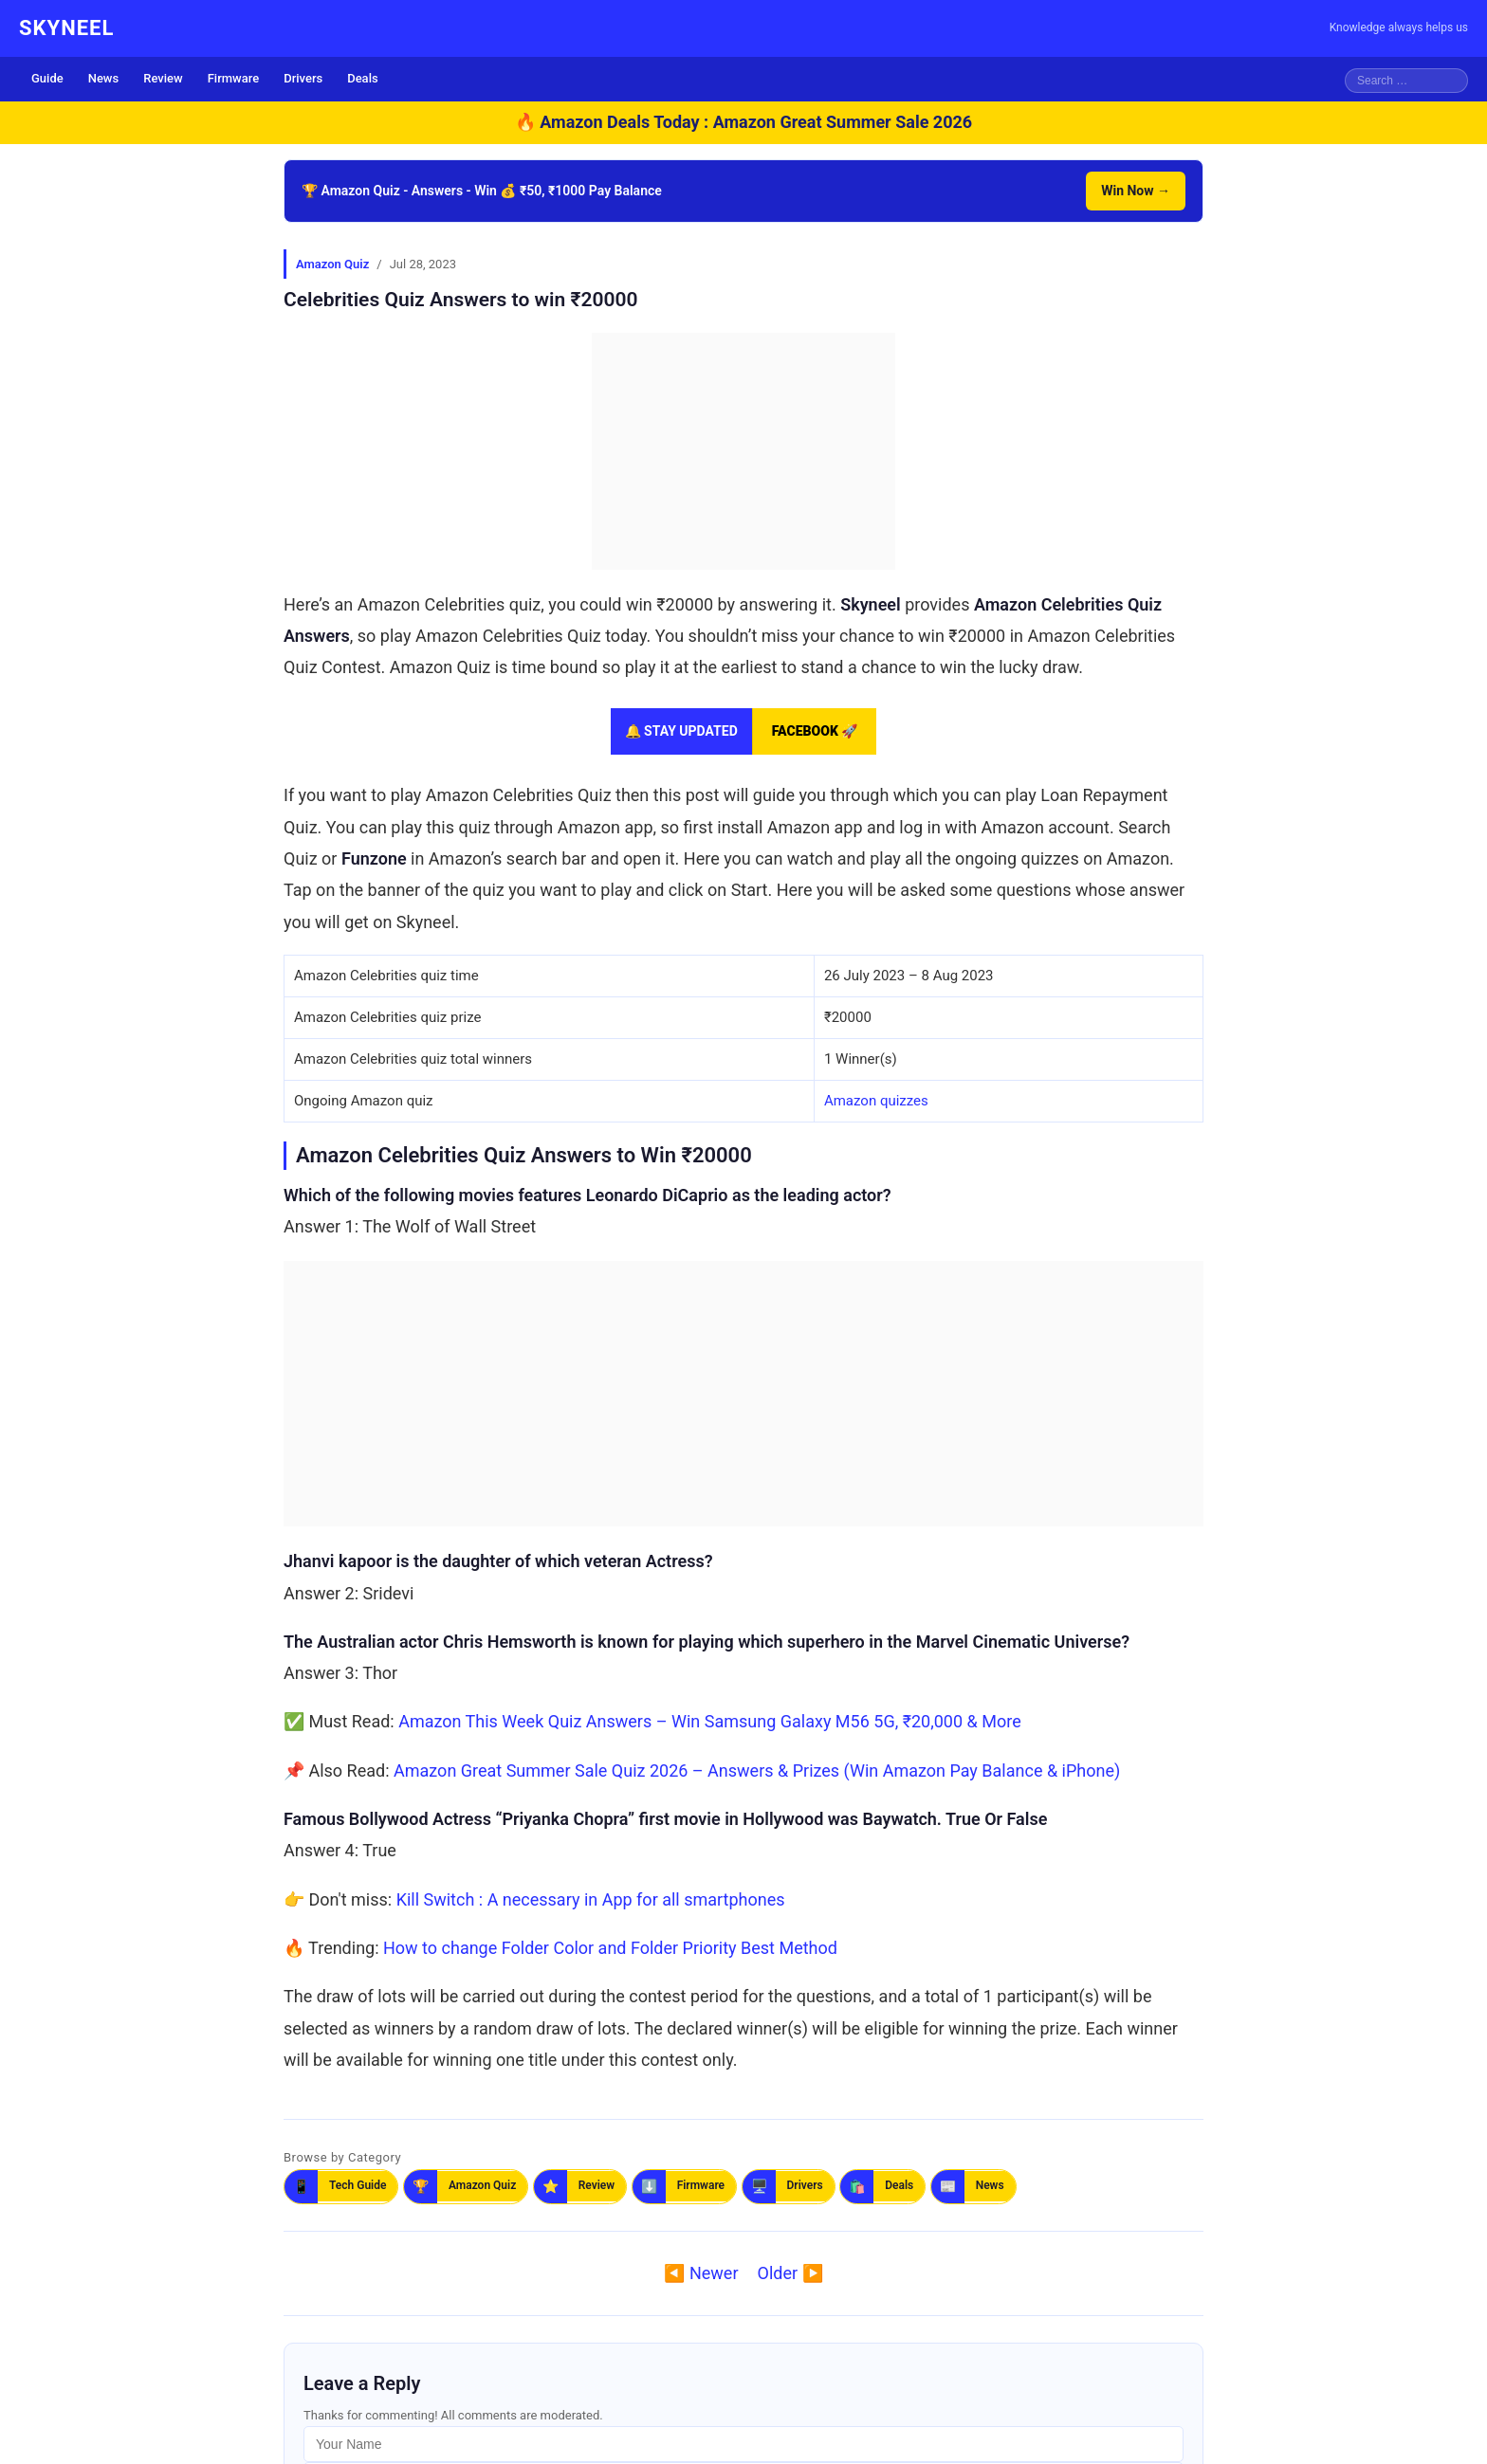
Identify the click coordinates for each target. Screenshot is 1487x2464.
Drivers (303, 78)
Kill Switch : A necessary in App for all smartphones (590, 1899)
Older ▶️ (790, 2273)
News (103, 78)
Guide (47, 78)
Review (162, 78)
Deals (362, 78)
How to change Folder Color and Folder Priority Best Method (610, 1948)
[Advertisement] (743, 451)
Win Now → (1135, 190)
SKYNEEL (66, 28)
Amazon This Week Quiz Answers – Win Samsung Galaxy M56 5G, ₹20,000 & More (709, 1721)
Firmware (234, 78)
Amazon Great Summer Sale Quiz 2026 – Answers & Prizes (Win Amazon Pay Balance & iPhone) (757, 1770)
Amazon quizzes (876, 1100)
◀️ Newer (701, 2273)
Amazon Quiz (332, 264)
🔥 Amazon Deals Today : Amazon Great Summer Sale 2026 (743, 122)
